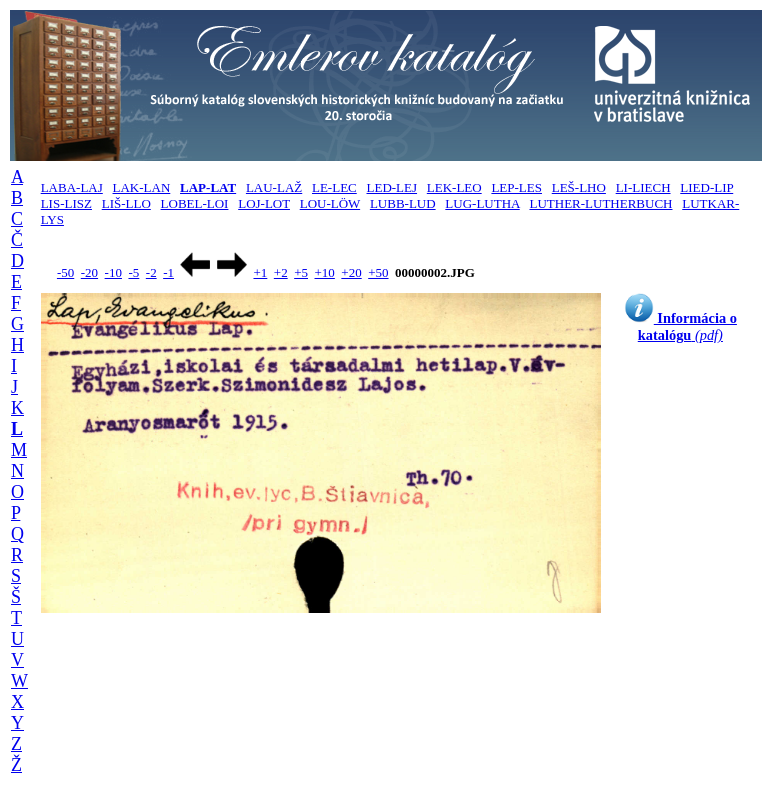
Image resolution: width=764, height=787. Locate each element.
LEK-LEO (454, 187)
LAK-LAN (142, 187)
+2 (281, 272)
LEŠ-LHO (579, 187)
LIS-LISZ (66, 203)
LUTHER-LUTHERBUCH (600, 203)
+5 (301, 272)
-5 (133, 272)
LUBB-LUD (403, 203)
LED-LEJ (392, 187)
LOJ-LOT (264, 203)
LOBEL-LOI (195, 203)
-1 (168, 272)
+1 (260, 272)
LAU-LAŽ (274, 187)
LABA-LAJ (72, 187)
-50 (65, 272)
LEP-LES (516, 187)
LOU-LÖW (330, 203)
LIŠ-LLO (126, 203)
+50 (378, 272)
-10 (113, 272)
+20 (351, 272)
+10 (325, 272)
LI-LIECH (643, 187)
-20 (89, 272)
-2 (151, 272)
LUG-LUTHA (482, 203)
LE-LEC (334, 187)
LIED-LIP (706, 187)
